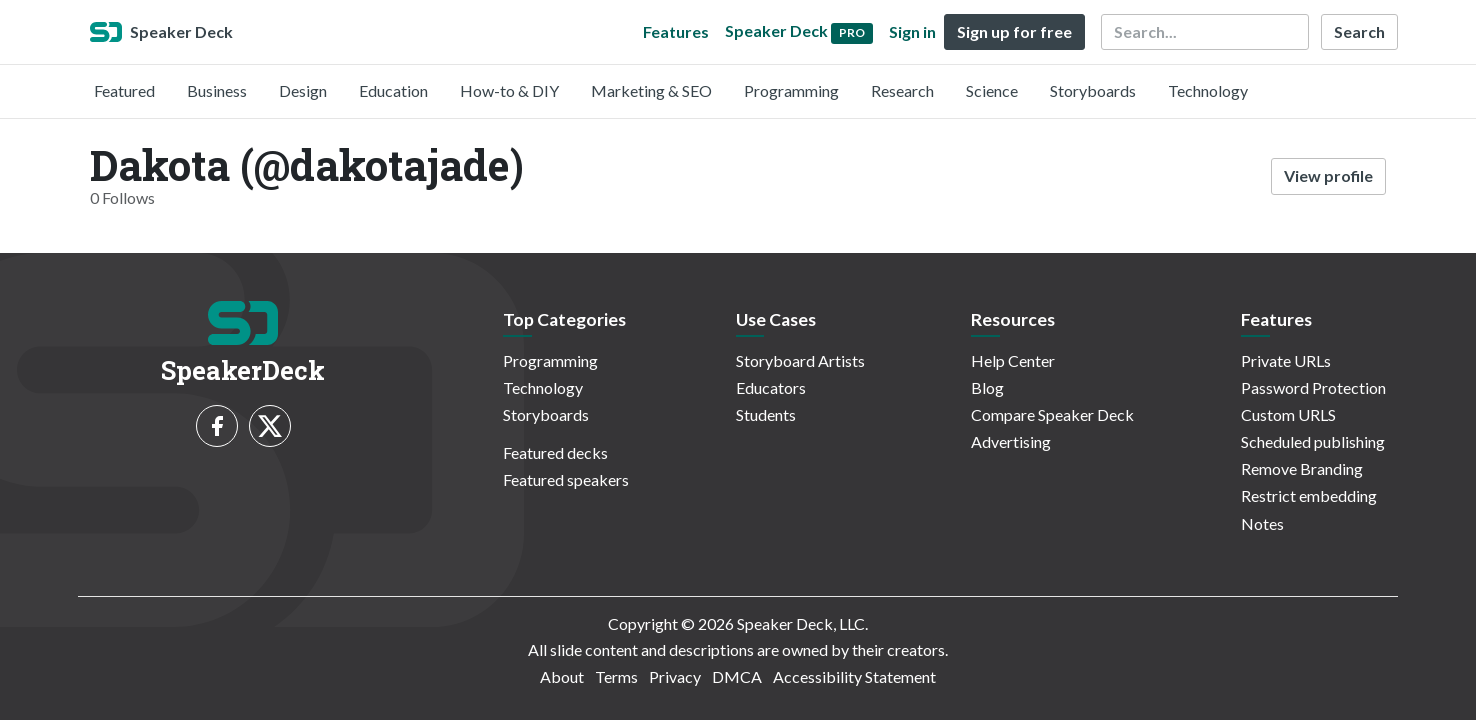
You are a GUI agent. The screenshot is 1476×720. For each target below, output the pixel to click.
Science (992, 90)
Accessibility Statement (854, 676)
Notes (1262, 523)
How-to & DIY (509, 90)
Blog (987, 387)
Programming (791, 90)
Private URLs (1286, 360)
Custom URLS (1288, 414)
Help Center (1013, 360)
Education (393, 90)
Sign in (912, 31)
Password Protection (1313, 387)
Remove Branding (1302, 468)
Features (676, 31)
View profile (1328, 175)
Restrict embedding (1309, 495)
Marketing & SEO (651, 90)
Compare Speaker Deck (1052, 414)
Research (902, 90)
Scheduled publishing (1313, 441)
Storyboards (1093, 90)
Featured (124, 90)
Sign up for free (1014, 31)
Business (217, 90)
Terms (616, 676)
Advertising (1011, 441)
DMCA (737, 676)
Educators (771, 387)
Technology (1208, 90)
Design (303, 90)
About (562, 676)
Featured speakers (566, 479)
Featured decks (555, 452)
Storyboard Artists (800, 360)
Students (766, 414)
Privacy (675, 676)
